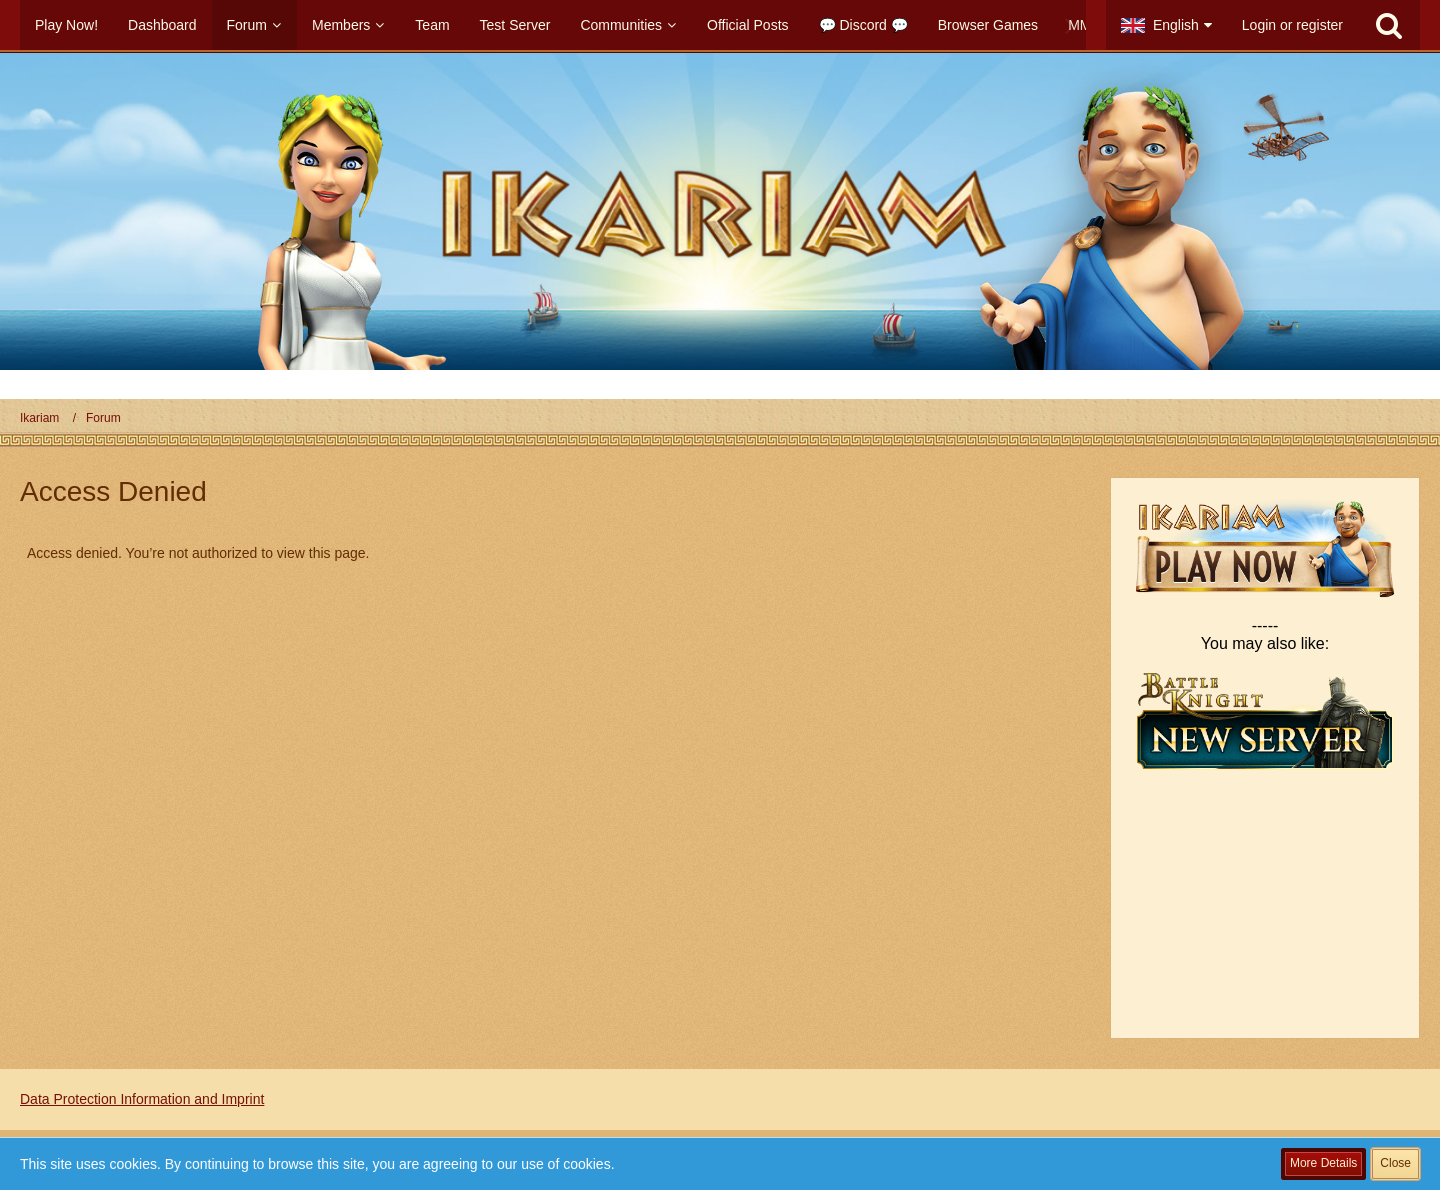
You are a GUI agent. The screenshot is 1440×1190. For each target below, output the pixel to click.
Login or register (1292, 25)
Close (1395, 1163)
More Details (1323, 1163)
